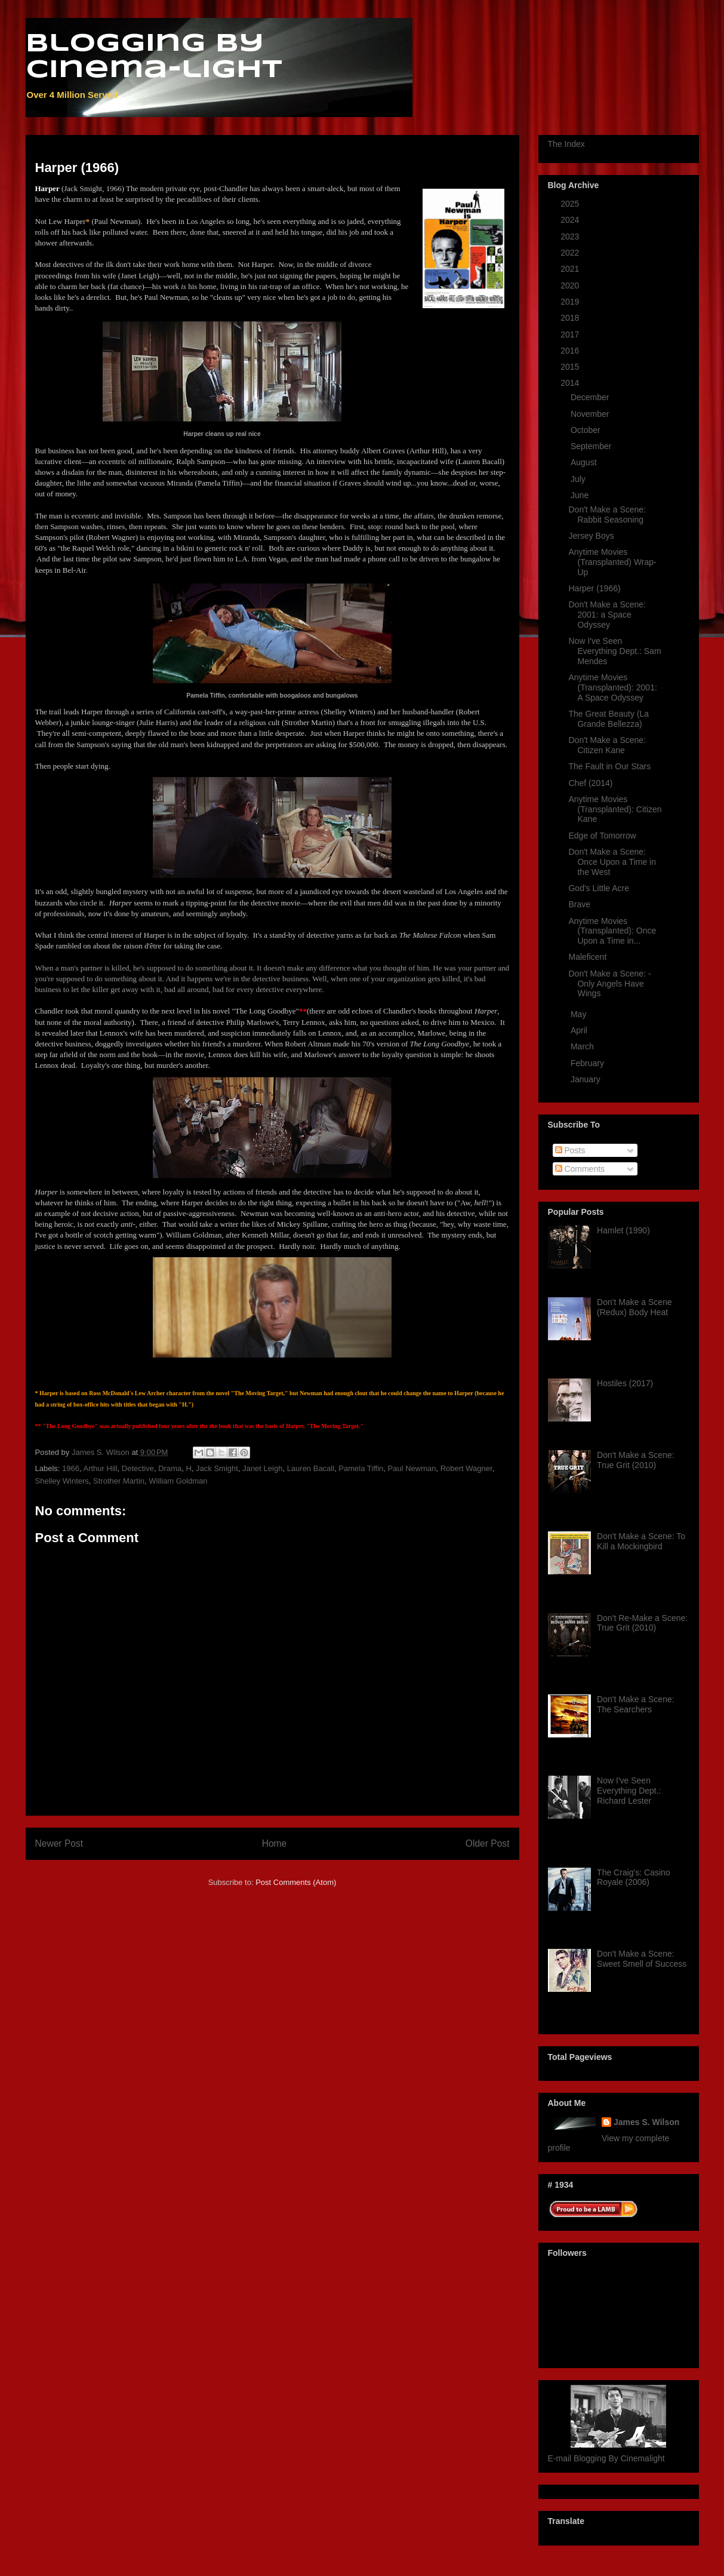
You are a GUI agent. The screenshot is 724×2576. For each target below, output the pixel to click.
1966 (70, 1468)
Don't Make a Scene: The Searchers (635, 1704)
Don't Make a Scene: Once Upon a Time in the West (612, 862)
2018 (570, 318)
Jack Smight (217, 1468)
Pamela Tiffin (360, 1468)
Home (274, 1843)
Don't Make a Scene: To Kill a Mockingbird (641, 1541)
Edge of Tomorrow (602, 835)
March (583, 1046)
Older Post (488, 1843)
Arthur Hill (100, 1468)
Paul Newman (412, 1468)
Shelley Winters (62, 1480)
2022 (570, 252)
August (585, 462)
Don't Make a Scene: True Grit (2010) (635, 1460)
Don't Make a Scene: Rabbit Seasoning (607, 514)
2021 (570, 269)
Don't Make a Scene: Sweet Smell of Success (641, 1959)
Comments (580, 1169)
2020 (570, 285)
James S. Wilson (646, 2122)
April (580, 1030)
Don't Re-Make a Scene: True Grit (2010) (642, 1623)
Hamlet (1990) (623, 1230)
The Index (566, 144)
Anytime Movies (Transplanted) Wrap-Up (612, 562)
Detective (138, 1468)
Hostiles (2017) (625, 1383)
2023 (570, 236)
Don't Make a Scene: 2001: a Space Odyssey (607, 615)
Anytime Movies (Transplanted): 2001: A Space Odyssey (612, 687)
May (580, 1014)
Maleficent (587, 957)
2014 (570, 383)
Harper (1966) (594, 588)
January (587, 1079)
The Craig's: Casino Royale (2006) (633, 1877)
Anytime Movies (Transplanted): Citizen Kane (614, 809)
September (592, 446)
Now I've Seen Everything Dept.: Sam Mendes (614, 651)
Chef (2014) (590, 783)
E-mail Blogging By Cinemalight (606, 2458)
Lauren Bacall (311, 1468)
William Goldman (178, 1480)
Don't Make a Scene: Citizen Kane (607, 745)
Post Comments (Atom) (295, 1882)
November (591, 414)
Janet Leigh (262, 1468)
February (588, 1063)
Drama (169, 1468)
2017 (570, 334)
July (579, 479)
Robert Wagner (466, 1468)
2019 (570, 301)
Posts (570, 1150)
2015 (570, 366)
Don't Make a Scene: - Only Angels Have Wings (609, 984)
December (591, 397)
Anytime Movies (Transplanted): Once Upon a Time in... (612, 931)
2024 (570, 220)
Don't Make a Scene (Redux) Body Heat (634, 1307)
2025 (570, 203)
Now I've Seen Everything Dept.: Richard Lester (629, 1791)
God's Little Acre (598, 888)
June (581, 495)
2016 (570, 350)
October (587, 430)
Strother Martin (118, 1480)
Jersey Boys (591, 536)
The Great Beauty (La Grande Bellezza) (608, 719)
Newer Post (59, 1843)
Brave (579, 904)
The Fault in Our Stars (609, 766)
